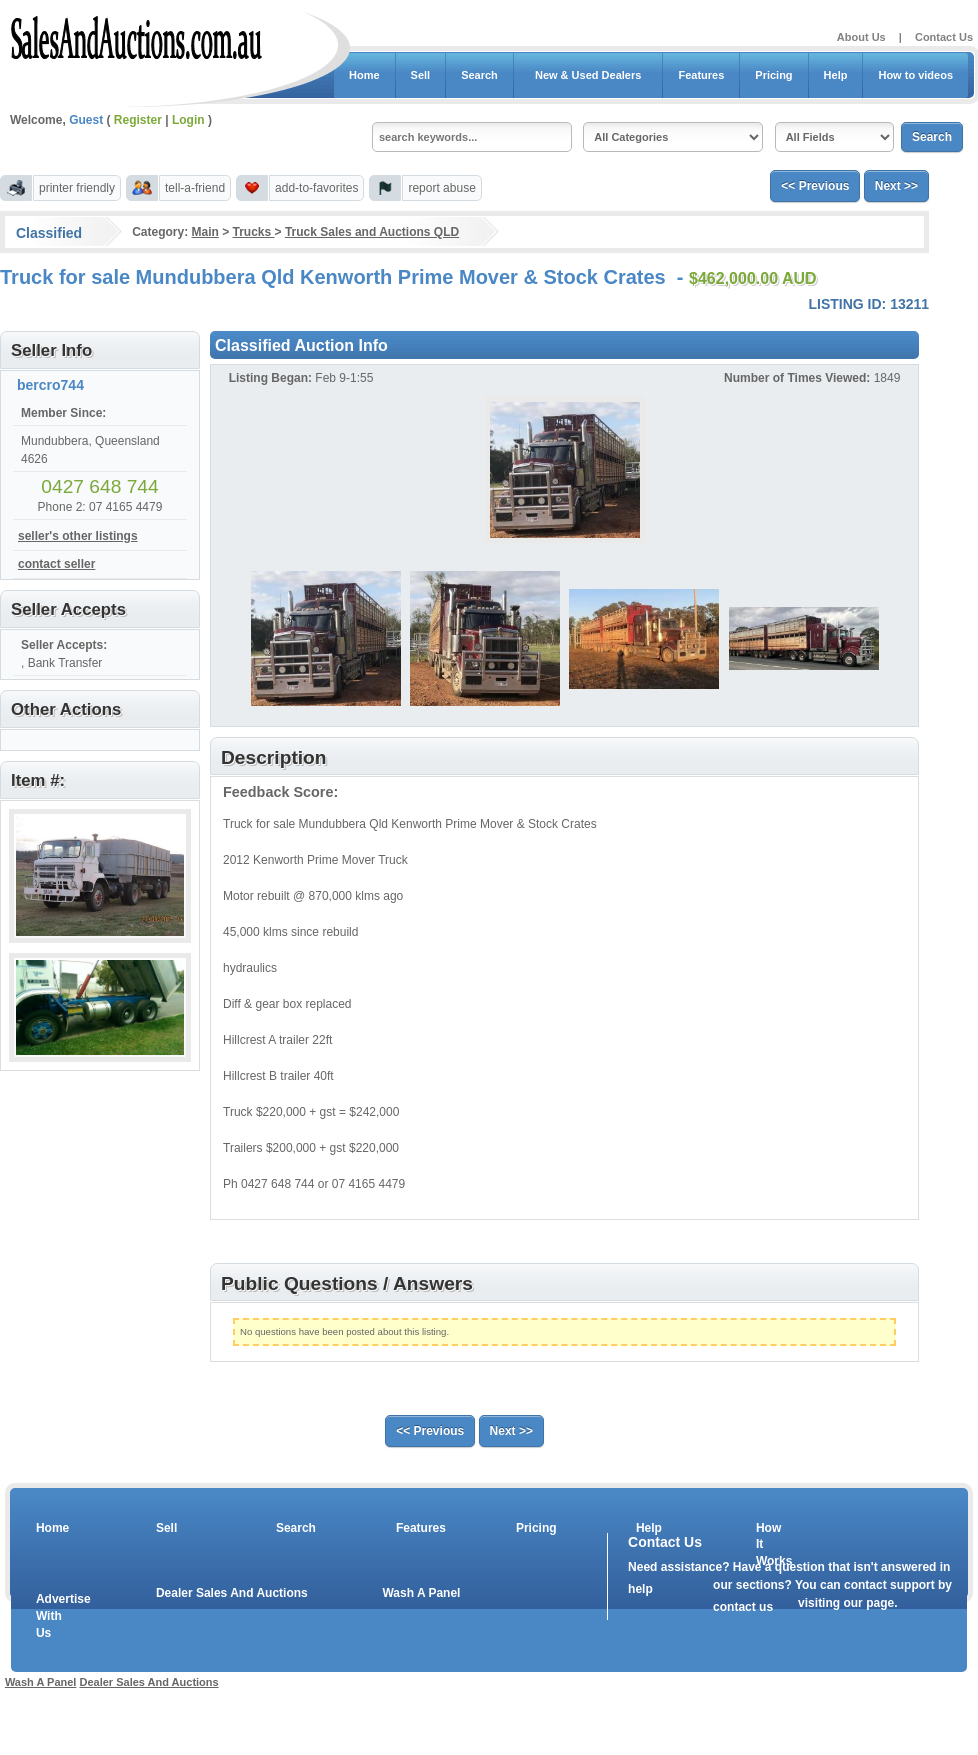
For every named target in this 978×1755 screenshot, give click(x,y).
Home (364, 75)
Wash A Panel (421, 1593)
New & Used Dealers (588, 75)
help (640, 1589)
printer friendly (77, 188)
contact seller (56, 564)
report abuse (441, 188)
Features (701, 75)
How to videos (915, 75)
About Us (861, 37)
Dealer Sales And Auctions (232, 1593)
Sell (421, 75)
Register (138, 120)
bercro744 (50, 385)
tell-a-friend (195, 188)
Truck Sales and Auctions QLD (372, 232)
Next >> (896, 186)
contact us (743, 1607)
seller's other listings (78, 536)
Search (479, 75)
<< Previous (815, 186)
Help (836, 75)
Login (188, 120)
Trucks (254, 232)
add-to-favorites (316, 188)
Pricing (773, 75)
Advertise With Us (51, 1616)
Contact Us (944, 37)
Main (204, 232)
